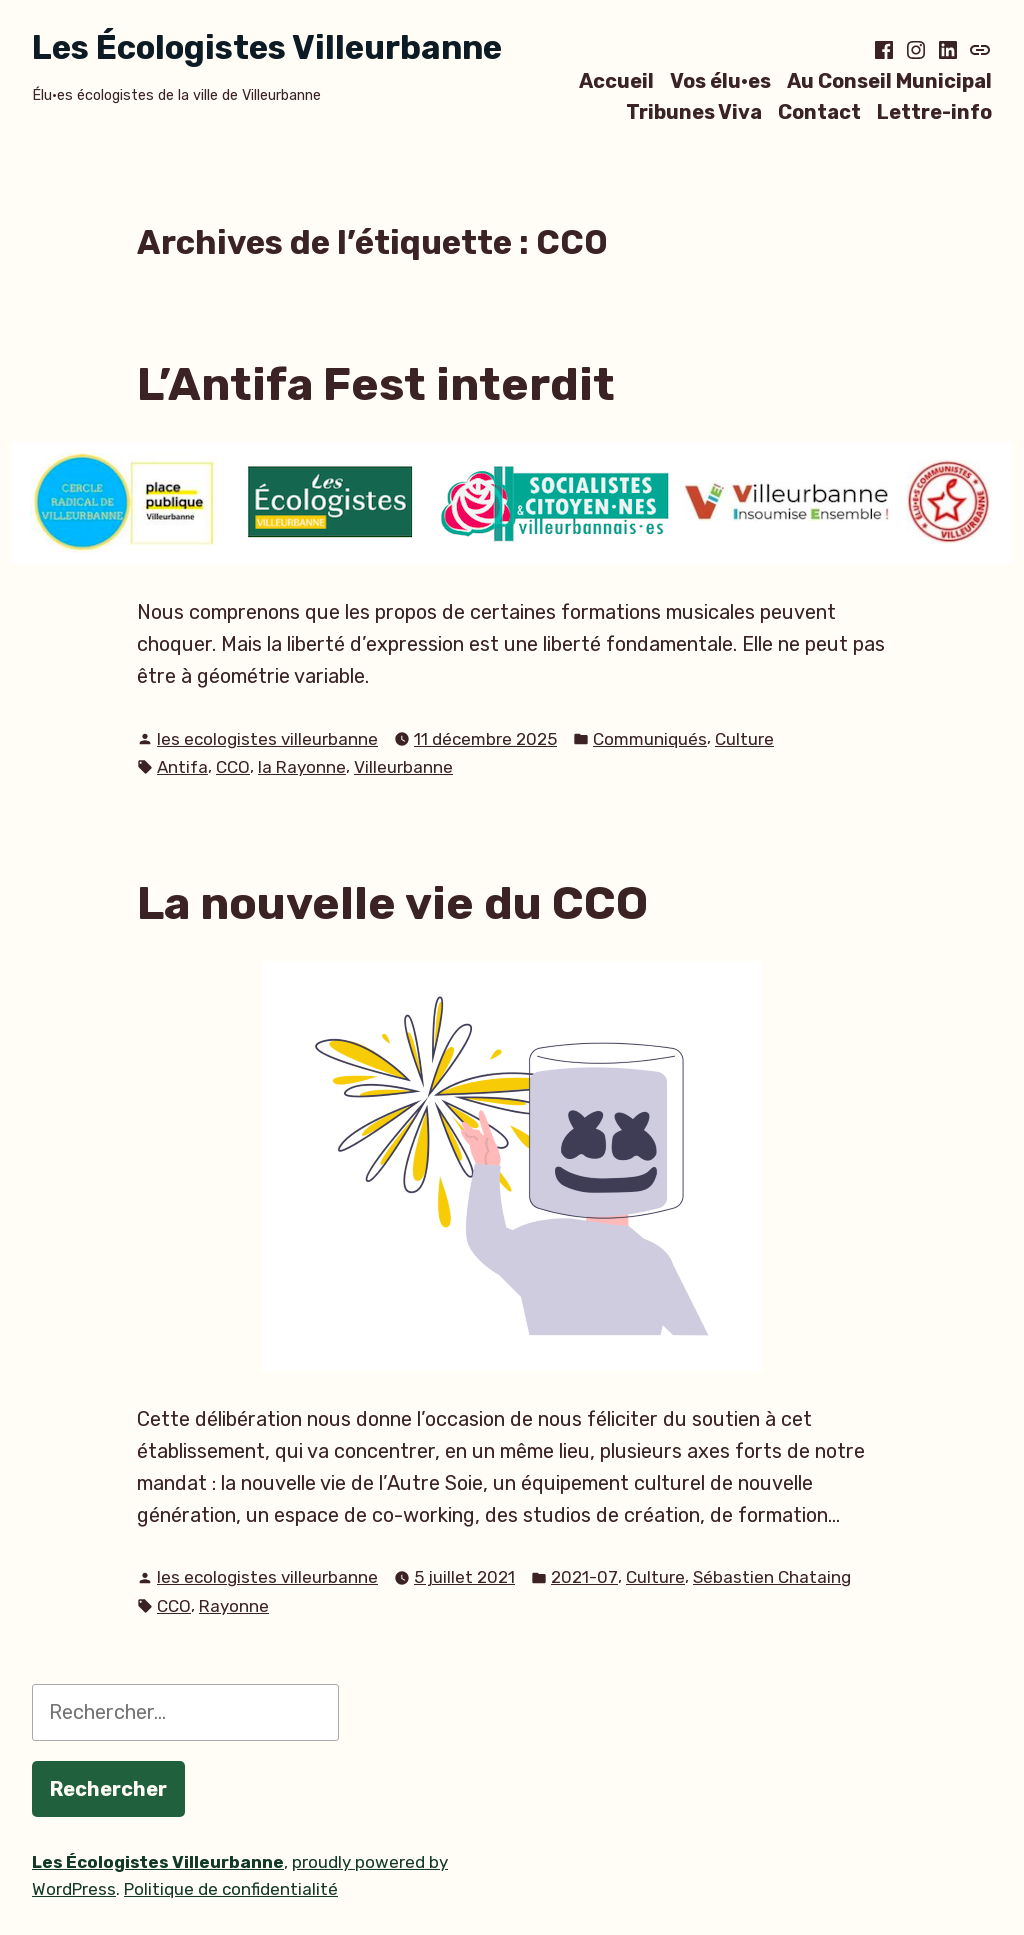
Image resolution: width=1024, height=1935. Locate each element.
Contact (819, 112)
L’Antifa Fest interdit (376, 384)
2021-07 (584, 1577)
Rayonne (234, 1606)
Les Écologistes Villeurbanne (267, 47)
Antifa (182, 767)
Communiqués (650, 739)
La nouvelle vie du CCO (392, 903)
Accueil (616, 80)
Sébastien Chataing (772, 1577)
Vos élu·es (720, 80)
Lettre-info (934, 112)
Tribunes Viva (694, 112)
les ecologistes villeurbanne (267, 739)
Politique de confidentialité (231, 1889)
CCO (233, 767)
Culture (744, 739)
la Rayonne (302, 767)
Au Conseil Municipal (889, 80)
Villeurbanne (403, 767)
